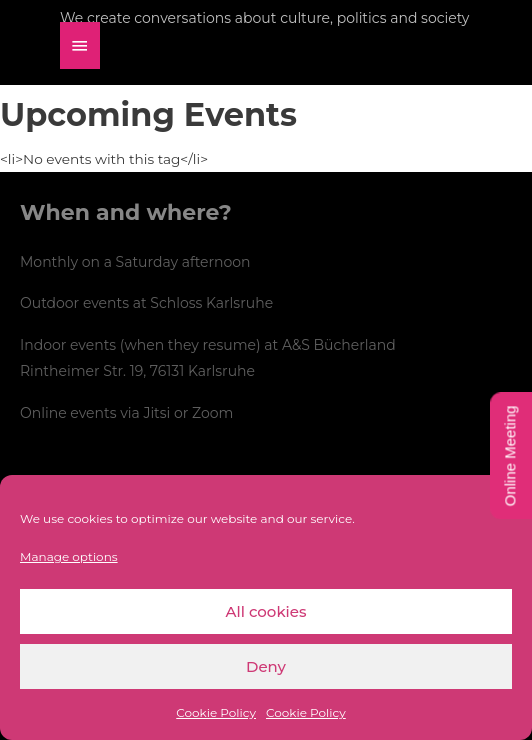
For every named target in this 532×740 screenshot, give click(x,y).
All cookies (266, 611)
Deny (266, 666)
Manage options (69, 556)
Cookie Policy (216, 712)
